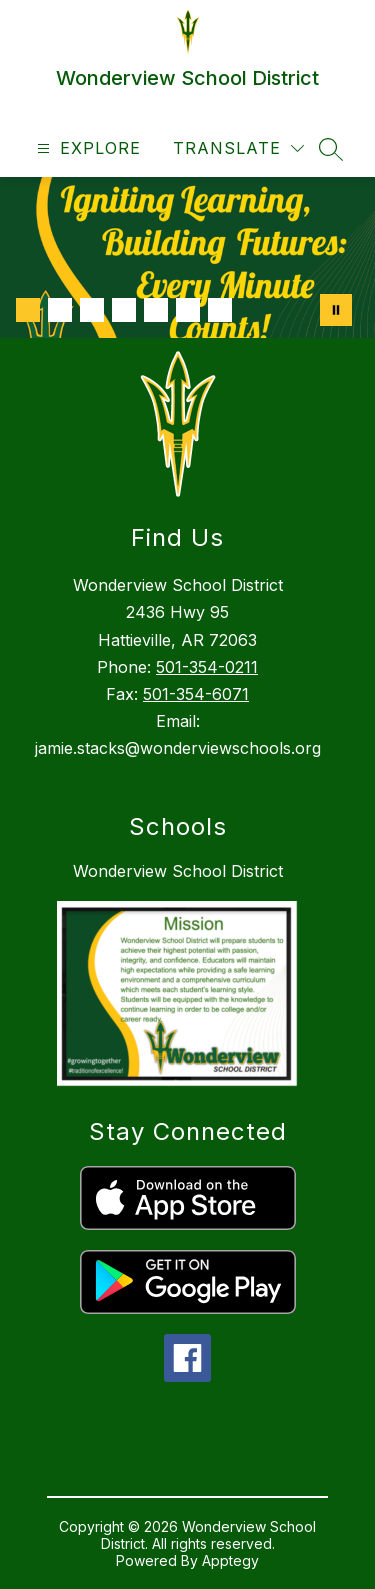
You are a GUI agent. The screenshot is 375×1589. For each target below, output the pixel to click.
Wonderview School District (178, 871)
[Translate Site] (238, 148)
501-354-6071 (196, 694)
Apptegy (230, 1560)
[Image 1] (28, 310)
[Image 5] (156, 310)
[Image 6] (188, 310)
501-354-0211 (207, 667)
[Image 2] (60, 310)
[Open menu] (86, 148)
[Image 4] (124, 310)
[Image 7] (220, 310)
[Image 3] (92, 310)
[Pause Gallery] (336, 310)
